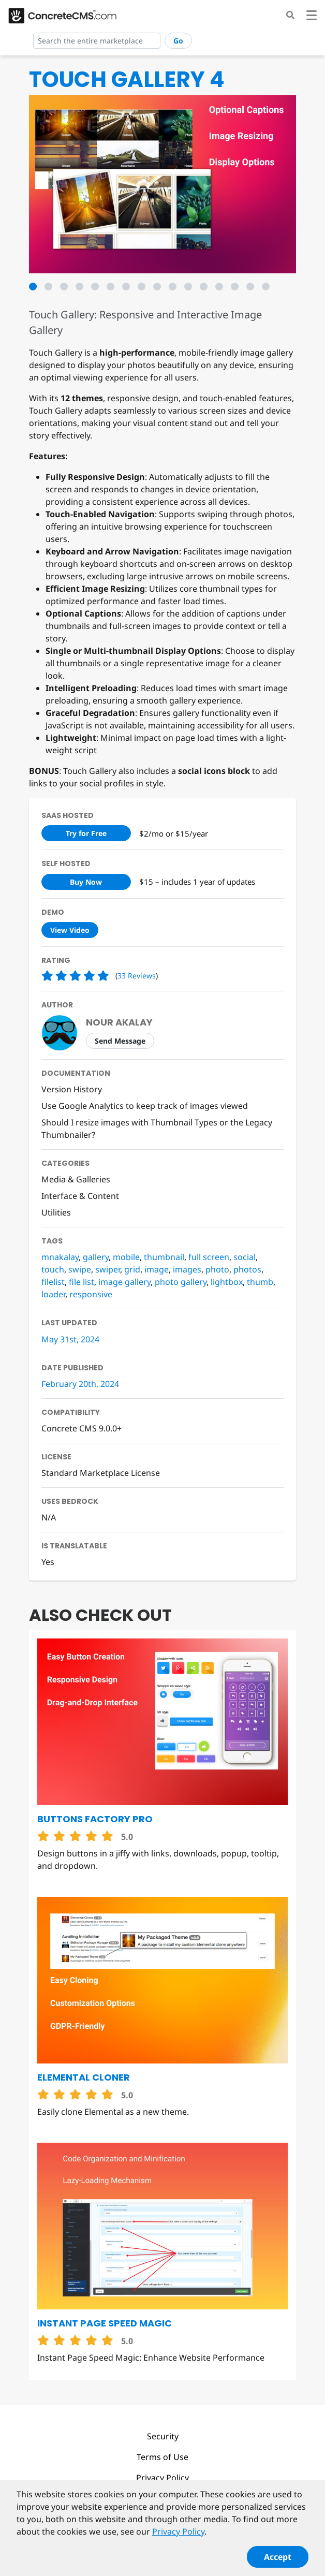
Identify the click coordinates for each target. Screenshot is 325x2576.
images (187, 1269)
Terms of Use (162, 2457)
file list (81, 1281)
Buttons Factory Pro (95, 1818)
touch (52, 1269)
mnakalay (60, 1257)
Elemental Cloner (83, 2077)
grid (132, 1269)
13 (219, 286)
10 (172, 286)
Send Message (120, 1041)
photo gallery (180, 1281)
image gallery (124, 1281)
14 (235, 286)
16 (266, 286)
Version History (71, 1089)
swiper (107, 1269)
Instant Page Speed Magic (104, 2323)
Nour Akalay (119, 1022)
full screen (208, 1257)
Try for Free (86, 833)
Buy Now (86, 882)
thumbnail (164, 1257)
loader (53, 1294)
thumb (260, 1281)
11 (188, 286)
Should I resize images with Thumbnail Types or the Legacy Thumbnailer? (156, 1128)
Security (163, 2436)
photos (247, 1269)
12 (204, 286)
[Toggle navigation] (311, 16)
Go (178, 41)
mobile (126, 1257)
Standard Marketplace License (100, 1473)
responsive (90, 1294)
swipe (79, 1269)
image (156, 1269)
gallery (96, 1257)
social (244, 1257)
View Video (70, 930)
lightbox (227, 1281)
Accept (277, 2562)
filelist (53, 1281)
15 (250, 286)
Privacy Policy (162, 2477)
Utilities (56, 1212)
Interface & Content (80, 1196)
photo (217, 1269)
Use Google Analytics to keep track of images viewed (144, 1105)
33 (136, 975)
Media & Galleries (75, 1179)
